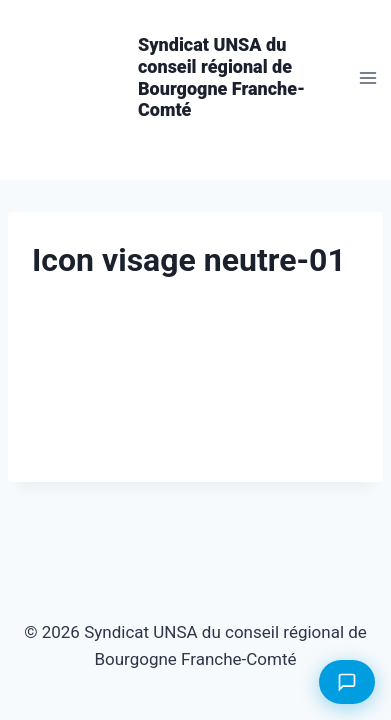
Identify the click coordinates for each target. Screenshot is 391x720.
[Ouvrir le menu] (367, 77)
